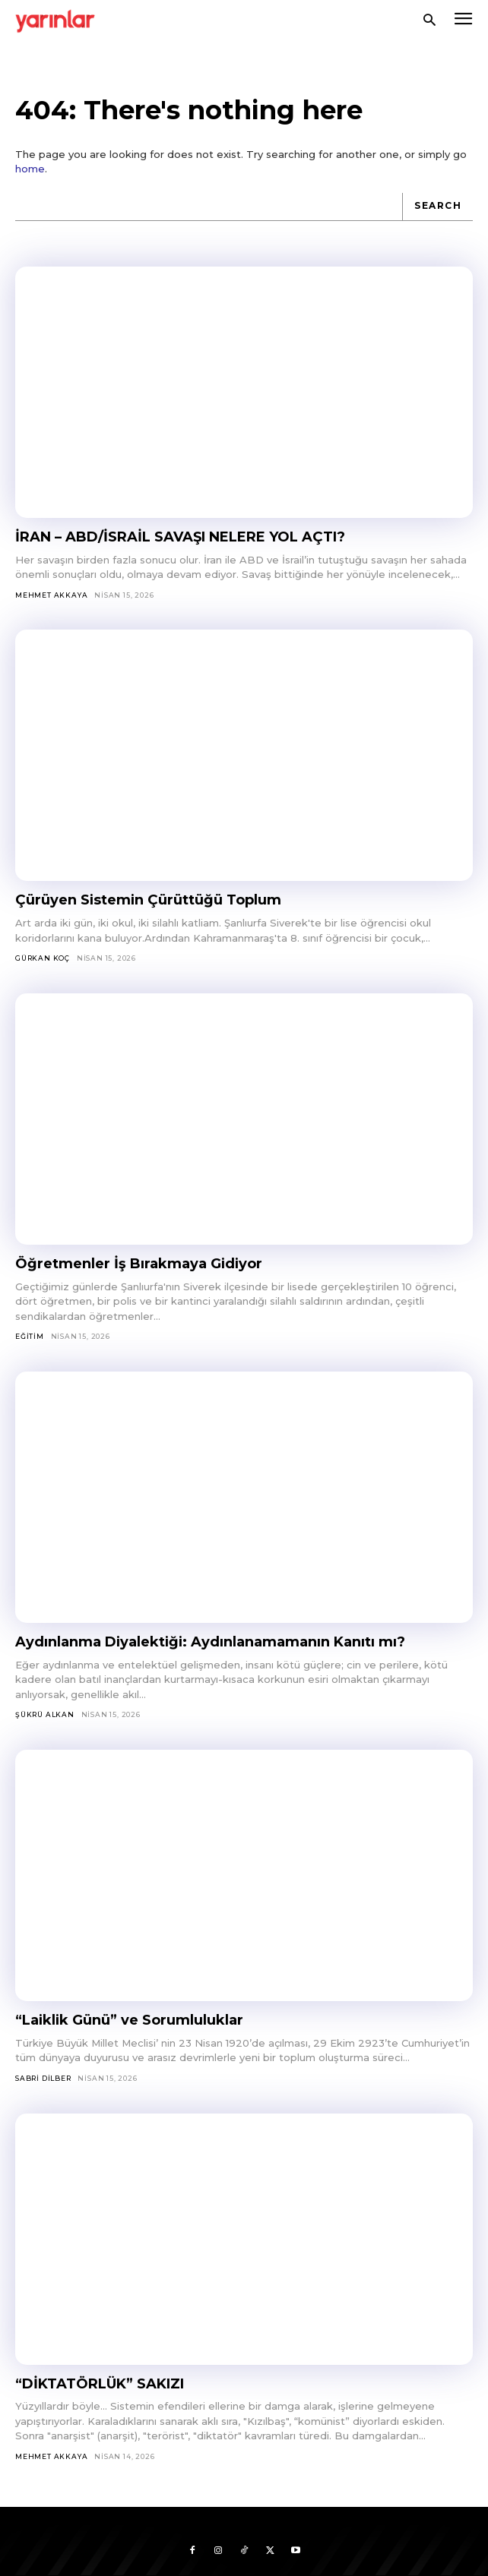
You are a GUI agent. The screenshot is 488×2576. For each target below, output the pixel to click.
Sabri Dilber (43, 2078)
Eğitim (29, 1336)
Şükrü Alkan (44, 1714)
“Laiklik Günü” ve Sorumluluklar (129, 2020)
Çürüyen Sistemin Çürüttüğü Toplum (148, 900)
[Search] (437, 207)
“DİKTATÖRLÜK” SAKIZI (99, 2384)
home (30, 169)
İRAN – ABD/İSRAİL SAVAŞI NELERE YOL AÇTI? (180, 537)
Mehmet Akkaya (51, 595)
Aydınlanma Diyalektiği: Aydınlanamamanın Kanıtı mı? (210, 1642)
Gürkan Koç (42, 958)
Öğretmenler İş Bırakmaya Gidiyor (138, 1263)
